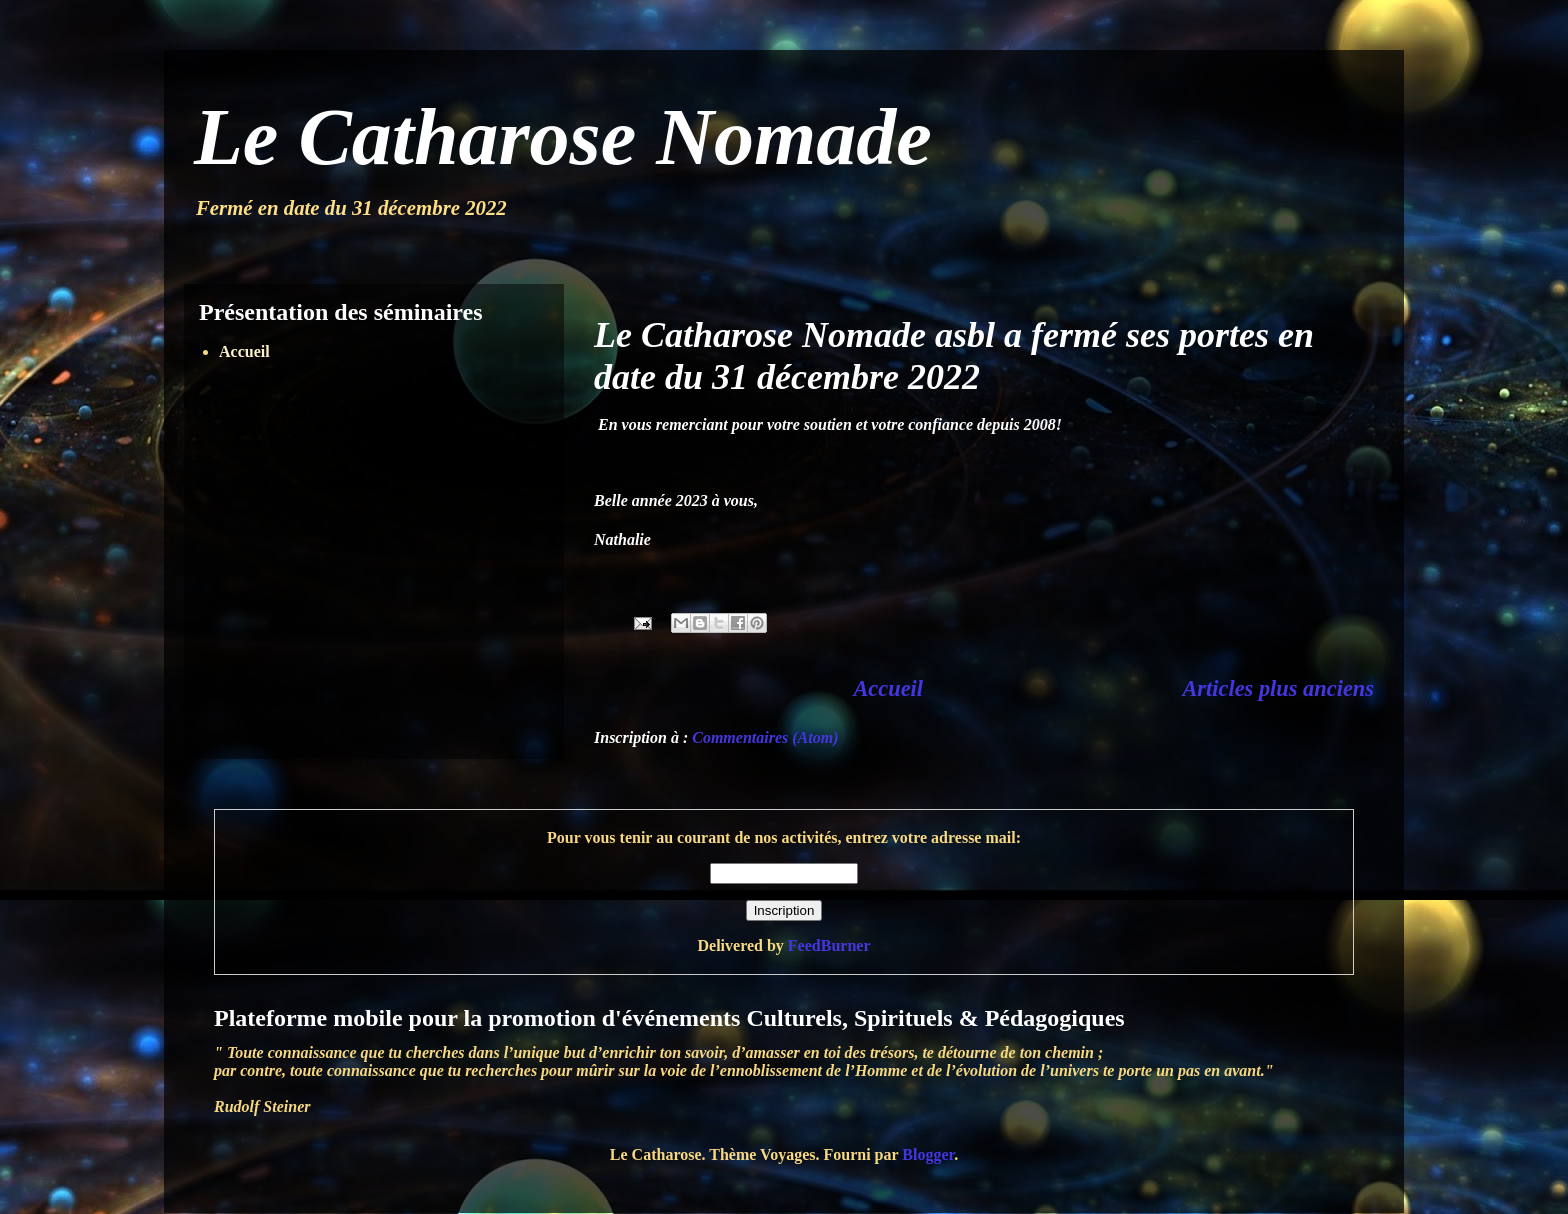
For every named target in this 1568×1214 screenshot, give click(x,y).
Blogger (928, 1154)
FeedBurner (829, 945)
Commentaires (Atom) (765, 737)
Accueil (888, 688)
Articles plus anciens (1278, 688)
